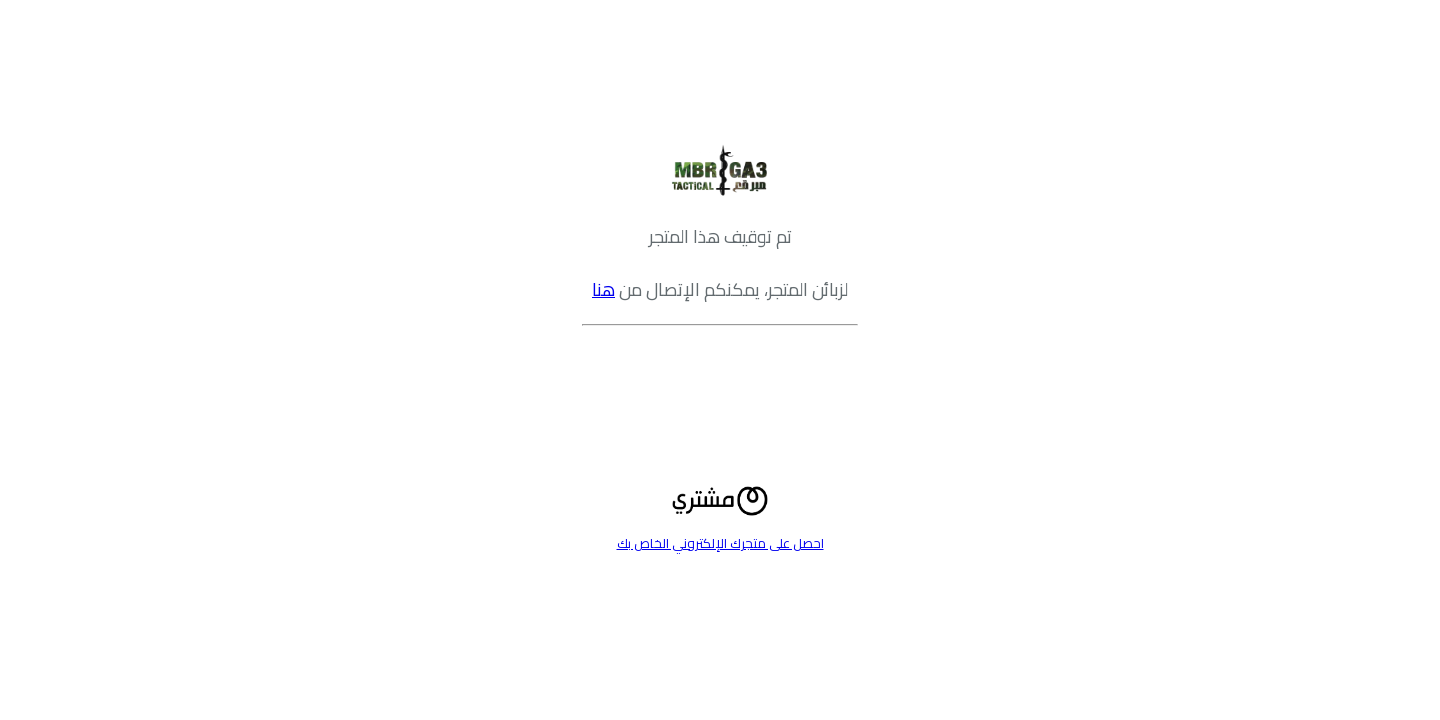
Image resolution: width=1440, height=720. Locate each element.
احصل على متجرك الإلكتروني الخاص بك (720, 543)
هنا (603, 289)
